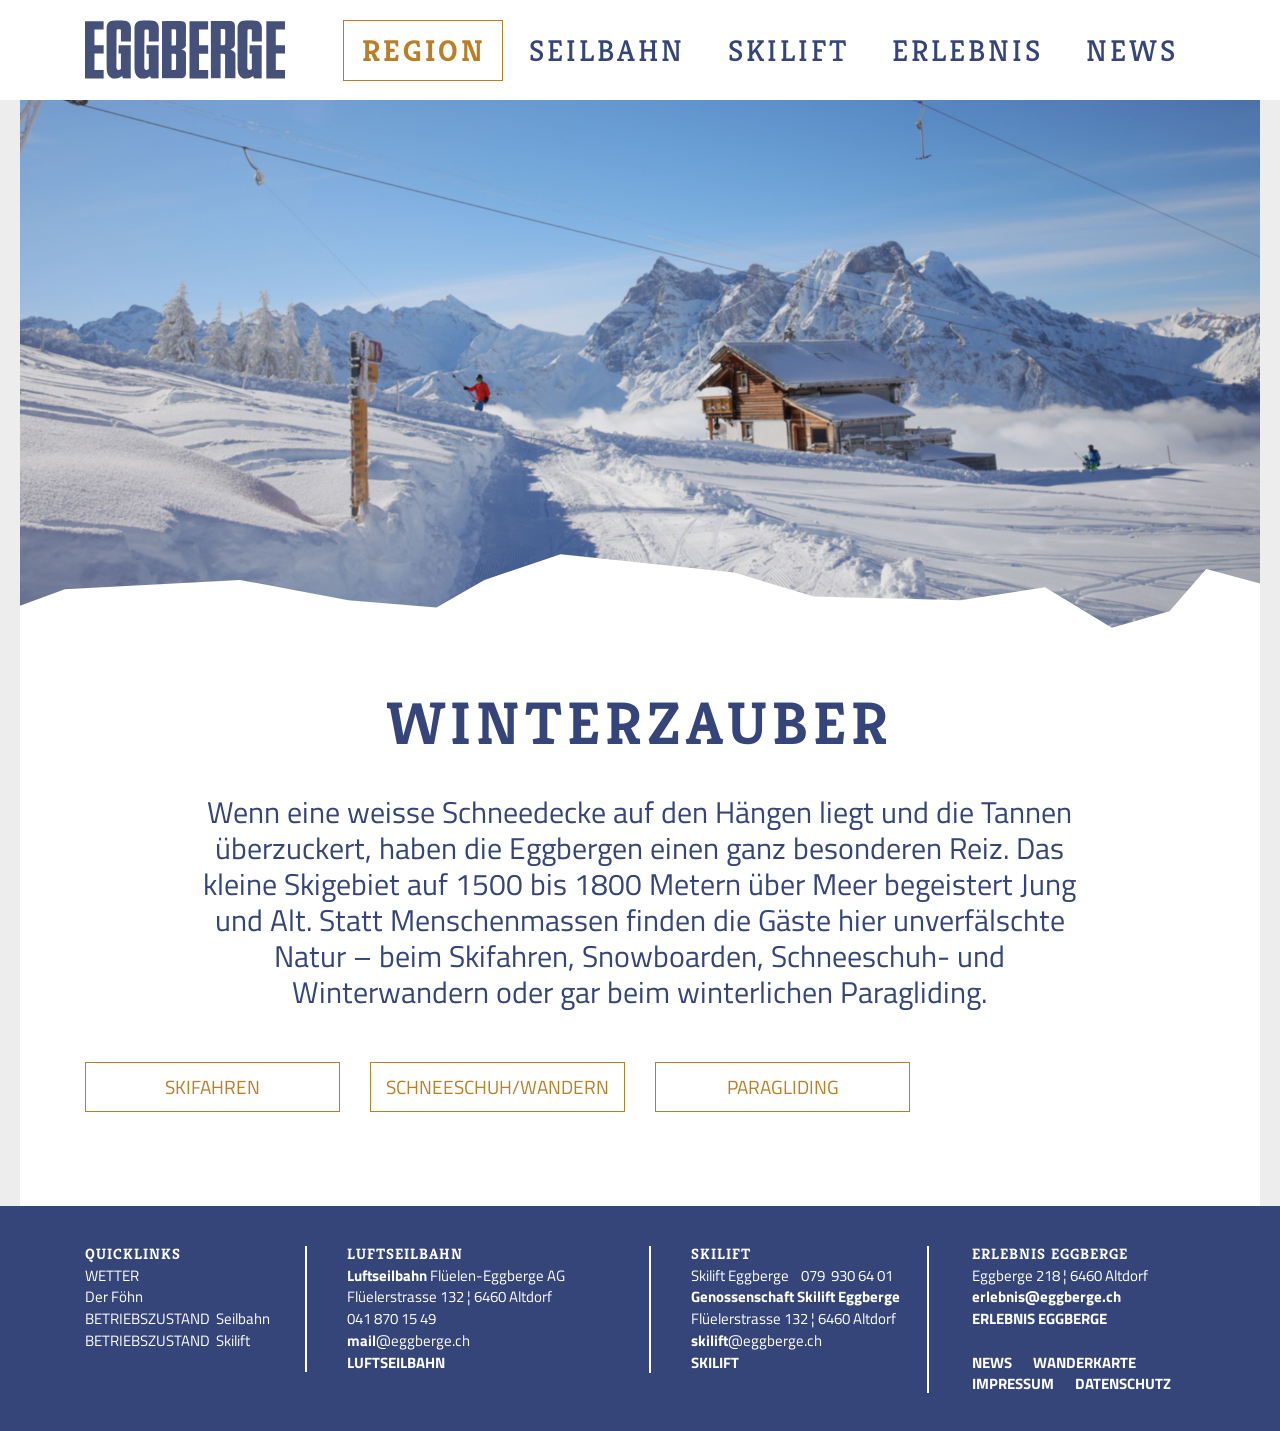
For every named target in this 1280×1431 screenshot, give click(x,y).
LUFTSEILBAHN (396, 1362)
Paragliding (783, 1086)
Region (424, 51)
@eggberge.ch (408, 1340)
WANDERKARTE (1084, 1362)
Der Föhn (114, 1296)
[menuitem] (426, 50)
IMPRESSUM (1013, 1383)
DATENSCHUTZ (1123, 1383)
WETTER (112, 1275)
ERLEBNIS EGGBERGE (1039, 1318)
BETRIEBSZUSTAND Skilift (167, 1340)
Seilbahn (607, 51)
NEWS (992, 1362)
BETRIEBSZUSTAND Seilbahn (177, 1318)
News (1132, 51)
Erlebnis (967, 51)
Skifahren (212, 1086)
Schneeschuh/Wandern (497, 1086)
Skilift (788, 51)
